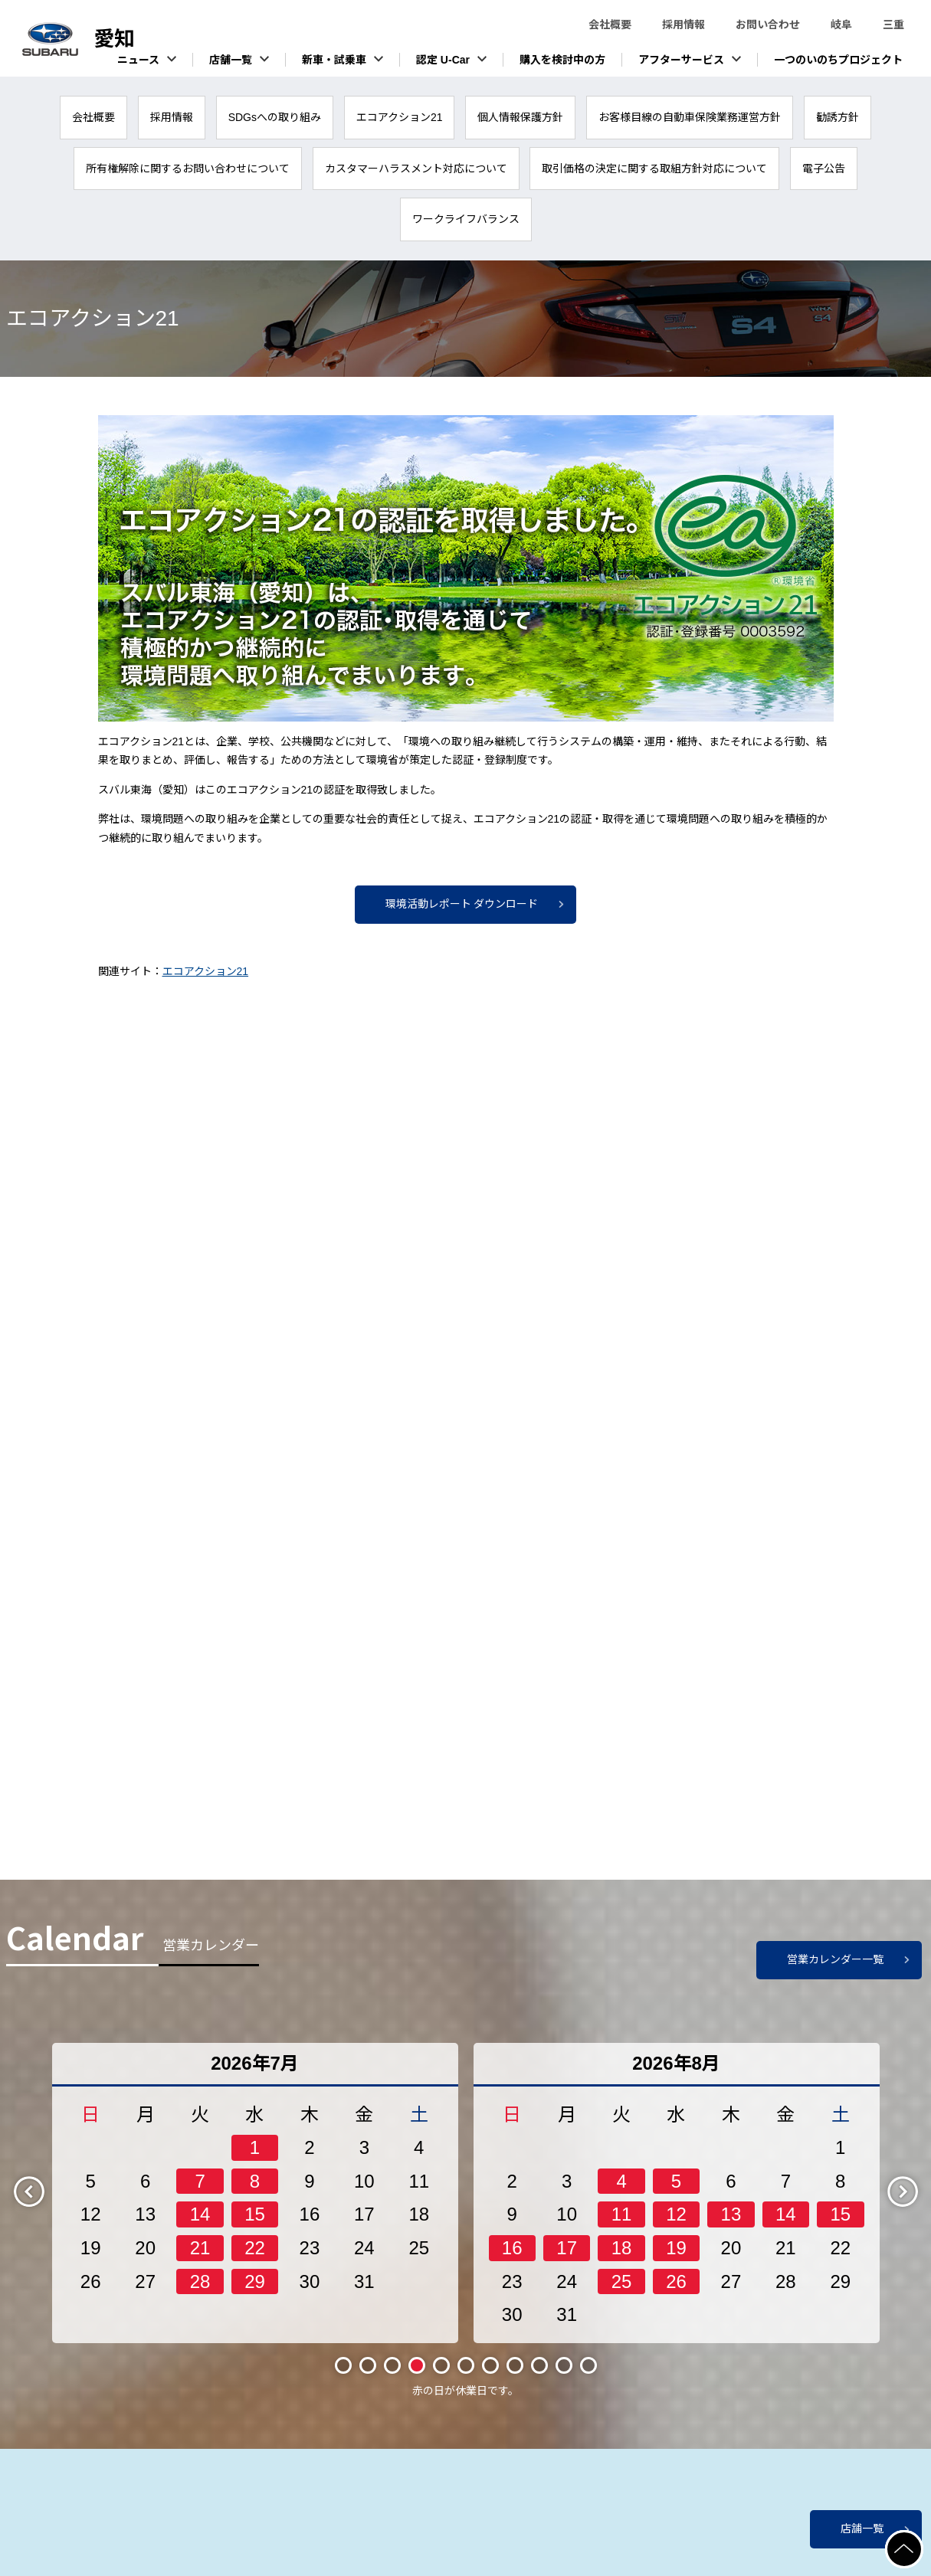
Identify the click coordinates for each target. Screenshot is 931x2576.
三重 (893, 24)
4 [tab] (416, 2374)
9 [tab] (539, 2374)
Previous (42, 2201)
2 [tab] (367, 2374)
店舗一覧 (862, 2528)
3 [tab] (392, 2374)
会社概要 (609, 24)
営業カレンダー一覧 (835, 1969)
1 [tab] (343, 2374)
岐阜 (841, 24)
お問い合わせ (768, 24)
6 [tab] (465, 2374)
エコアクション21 (205, 971)
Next (915, 2201)
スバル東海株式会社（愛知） (114, 39)
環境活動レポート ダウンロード (462, 904)
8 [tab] (514, 2374)
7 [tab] (490, 2374)
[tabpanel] (255, 2203)
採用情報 (683, 24)
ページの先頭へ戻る (922, 2539)
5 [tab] (441, 2374)
